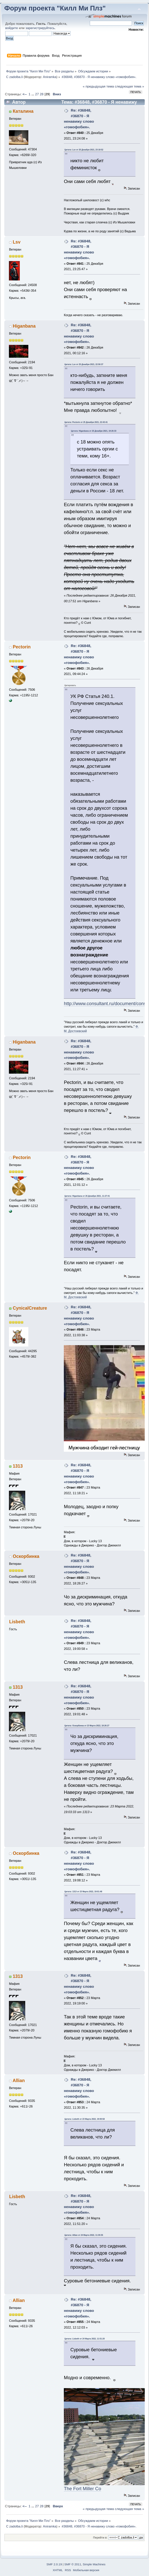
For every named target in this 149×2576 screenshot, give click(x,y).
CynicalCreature (30, 1308)
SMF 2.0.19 (54, 2564)
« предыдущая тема (98, 86)
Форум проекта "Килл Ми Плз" (55, 8)
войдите (11, 28)
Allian (19, 2080)
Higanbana (24, 326)
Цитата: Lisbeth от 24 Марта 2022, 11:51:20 (84, 2339)
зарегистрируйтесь (40, 28)
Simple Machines (94, 2564)
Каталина (23, 111)
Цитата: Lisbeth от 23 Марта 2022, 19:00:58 (84, 2119)
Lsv (17, 242)
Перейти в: (100, 2537)
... (33, 94)
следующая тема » (129, 86)
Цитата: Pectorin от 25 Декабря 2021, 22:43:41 (86, 422)
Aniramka (49, 77)
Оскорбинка (26, 1556)
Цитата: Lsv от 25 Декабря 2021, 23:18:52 (83, 150)
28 (41, 94)
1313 (18, 1466)
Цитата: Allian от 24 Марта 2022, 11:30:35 (83, 2235)
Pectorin (22, 646)
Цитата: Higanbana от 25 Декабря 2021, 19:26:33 (93, 431)
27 (37, 94)
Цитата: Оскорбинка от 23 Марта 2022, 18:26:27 (86, 1726)
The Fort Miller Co (82, 2488)
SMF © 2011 (72, 2564)
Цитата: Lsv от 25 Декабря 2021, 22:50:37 (83, 364)
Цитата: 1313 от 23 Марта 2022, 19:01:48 (83, 1892)
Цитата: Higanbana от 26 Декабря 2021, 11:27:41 (87, 1196)
